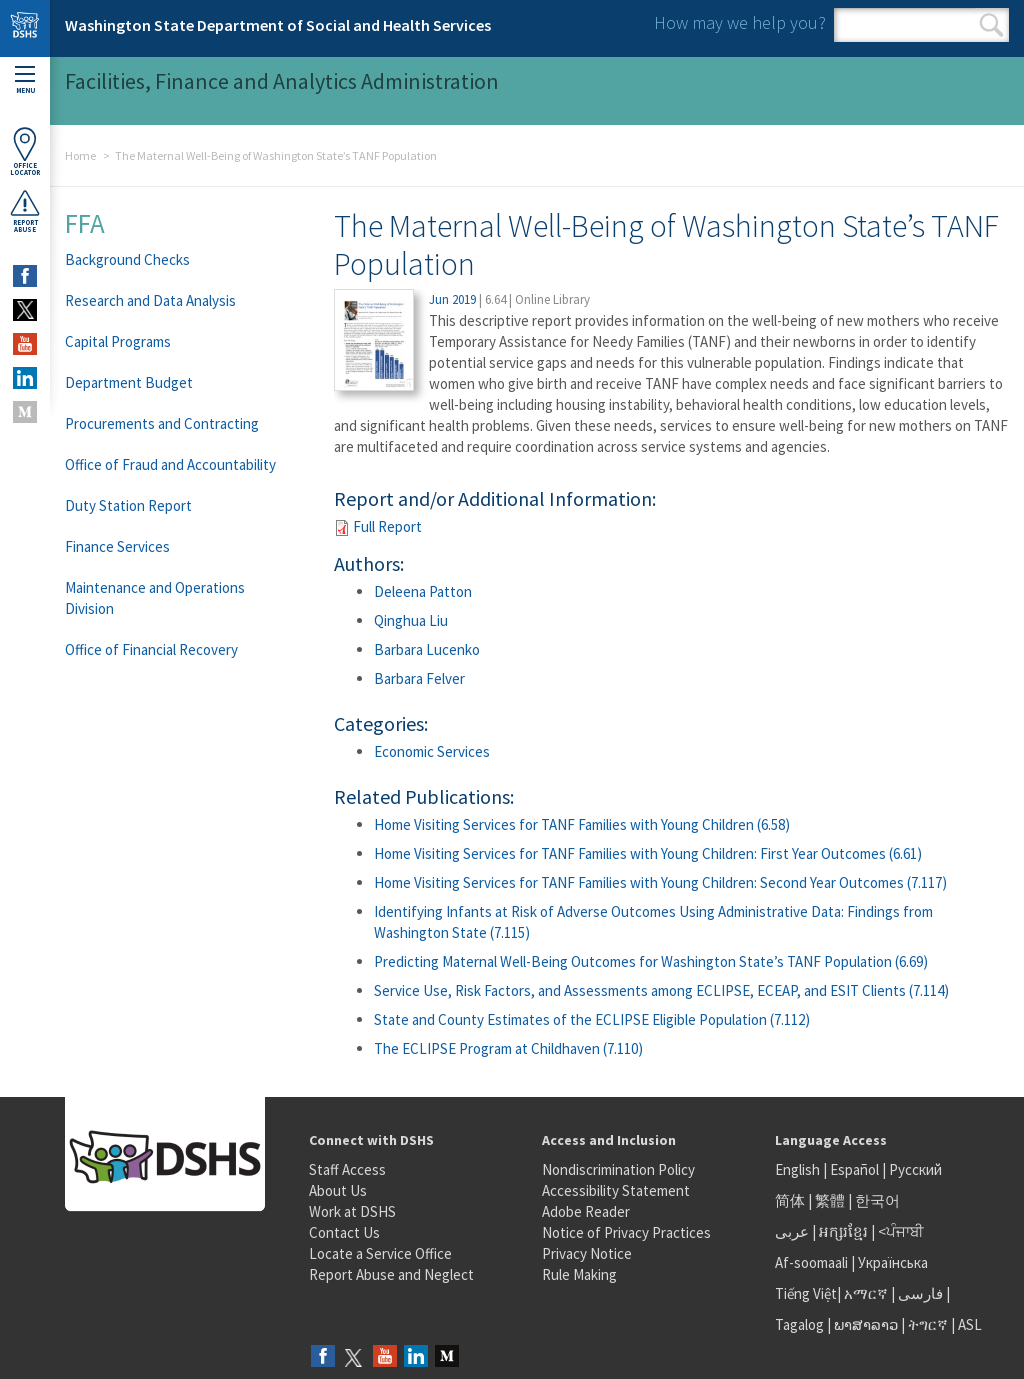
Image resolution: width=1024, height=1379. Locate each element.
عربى (792, 1231)
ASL (970, 1324)
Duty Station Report (128, 505)
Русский (915, 1169)
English (799, 1169)
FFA (85, 223)
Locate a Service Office (380, 1253)
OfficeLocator (25, 151)
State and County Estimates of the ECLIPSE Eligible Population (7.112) (592, 1019)
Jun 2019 (452, 299)
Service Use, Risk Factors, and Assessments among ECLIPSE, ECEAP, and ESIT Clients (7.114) (661, 990)
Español (854, 1169)
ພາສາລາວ (866, 1324)
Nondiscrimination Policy (618, 1169)
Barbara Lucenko (427, 649)
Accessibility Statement (616, 1190)
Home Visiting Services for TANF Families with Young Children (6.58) (582, 824)
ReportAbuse (25, 211)
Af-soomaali (811, 1262)
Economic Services (432, 751)
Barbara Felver (419, 678)
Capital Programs (118, 341)
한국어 (877, 1200)
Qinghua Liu (411, 620)
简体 (790, 1200)
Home (80, 155)
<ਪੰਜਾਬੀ (901, 1231)
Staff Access (347, 1169)
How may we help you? (740, 22)
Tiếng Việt (806, 1293)
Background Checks (127, 259)
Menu (25, 80)
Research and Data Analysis (150, 300)
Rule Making (579, 1274)
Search (991, 25)
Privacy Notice (587, 1253)
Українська (893, 1262)
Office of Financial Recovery (151, 649)
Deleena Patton (423, 591)
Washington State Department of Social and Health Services (278, 25)
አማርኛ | (869, 1293)
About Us (338, 1190)
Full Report (387, 526)
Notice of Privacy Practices (626, 1232)
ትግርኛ (928, 1324)
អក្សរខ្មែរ (843, 1231)
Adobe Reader (586, 1211)
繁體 (831, 1200)
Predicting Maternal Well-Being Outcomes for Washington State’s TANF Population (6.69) (651, 961)
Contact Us (344, 1232)
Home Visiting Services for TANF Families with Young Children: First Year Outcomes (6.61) (648, 853)
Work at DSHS (352, 1211)
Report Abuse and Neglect (391, 1274)
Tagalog (799, 1324)
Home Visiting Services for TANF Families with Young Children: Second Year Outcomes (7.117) (660, 882)
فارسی (919, 1293)
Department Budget (129, 382)
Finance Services (117, 546)
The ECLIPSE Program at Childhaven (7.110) (508, 1048)
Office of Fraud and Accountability (170, 464)
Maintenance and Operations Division (155, 598)
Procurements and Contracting (162, 423)
